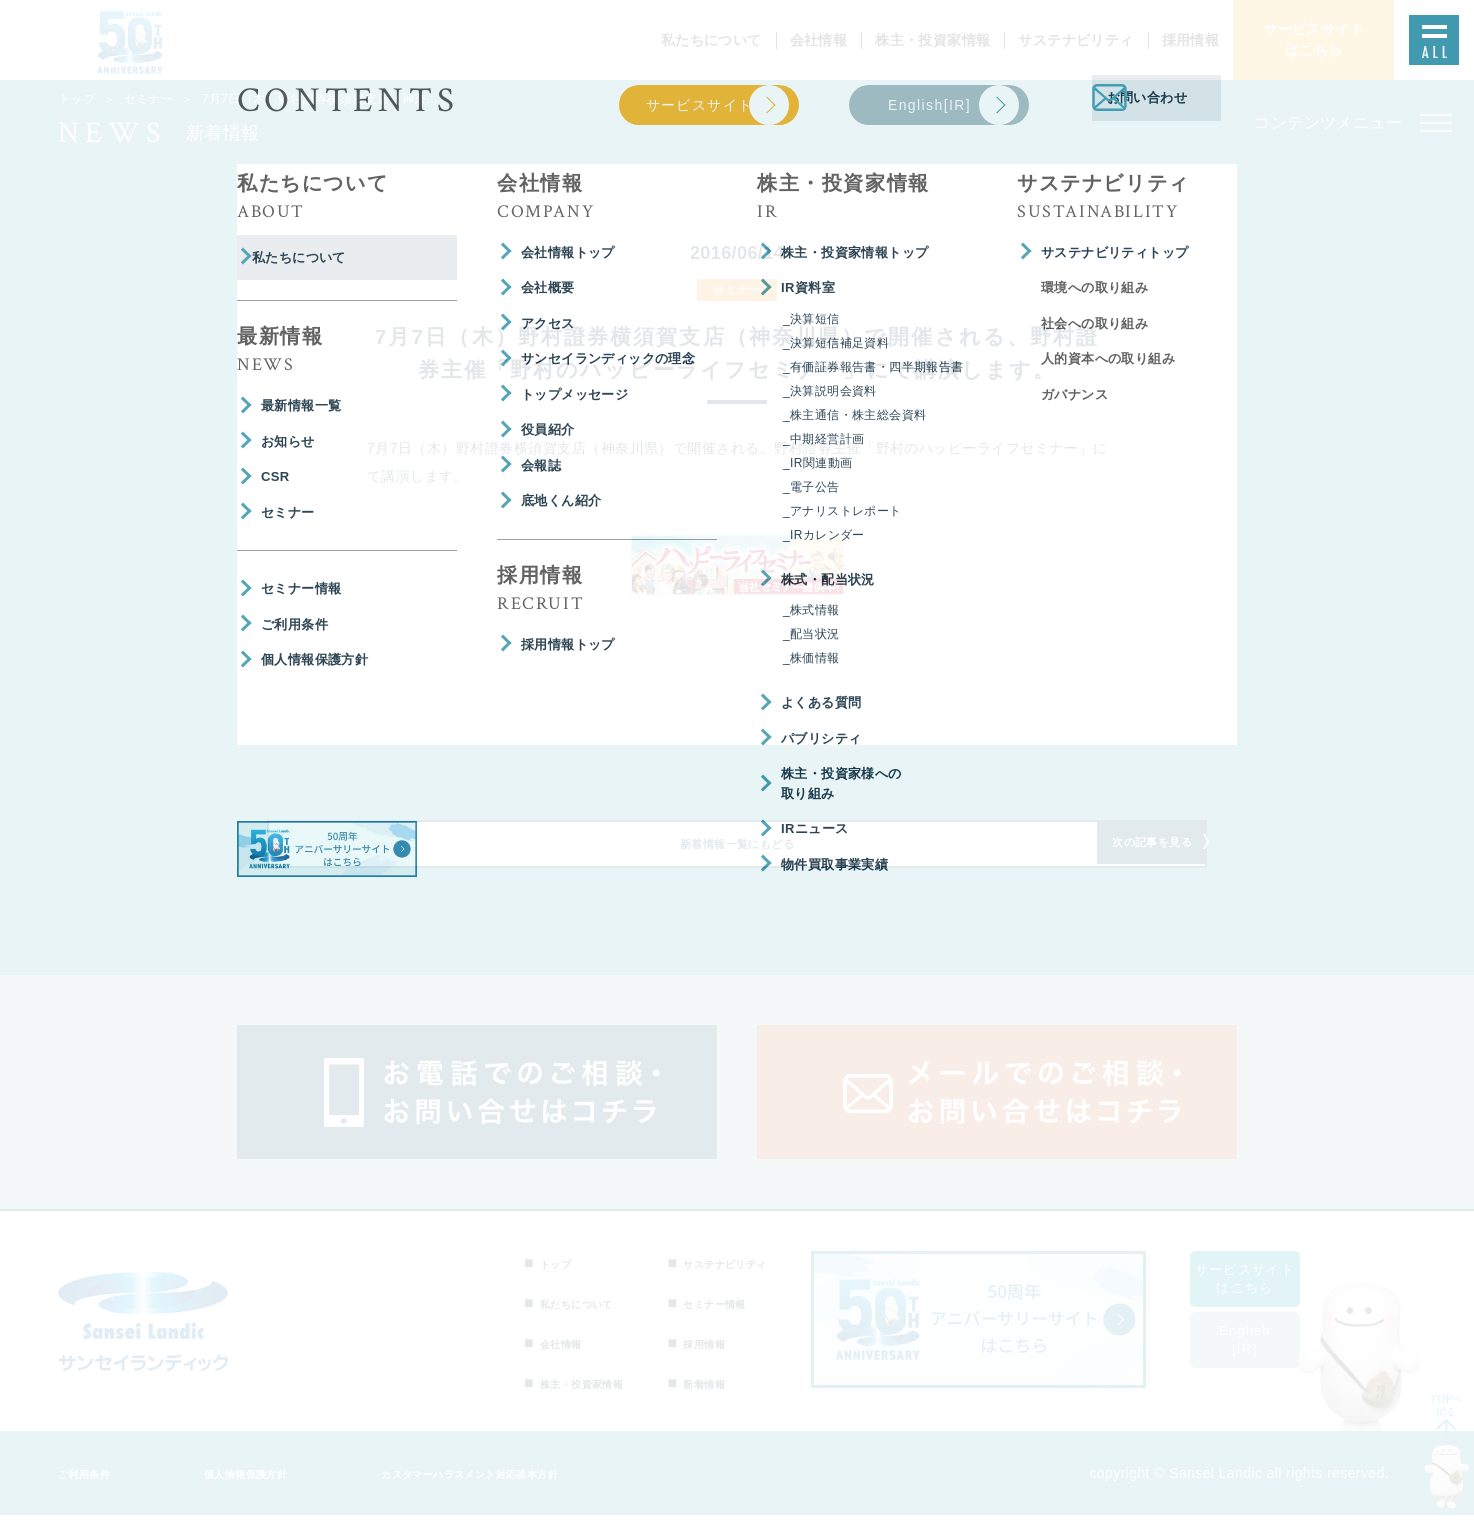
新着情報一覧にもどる (737, 857)
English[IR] (1269, 1359)
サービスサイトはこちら (1269, 1298)
